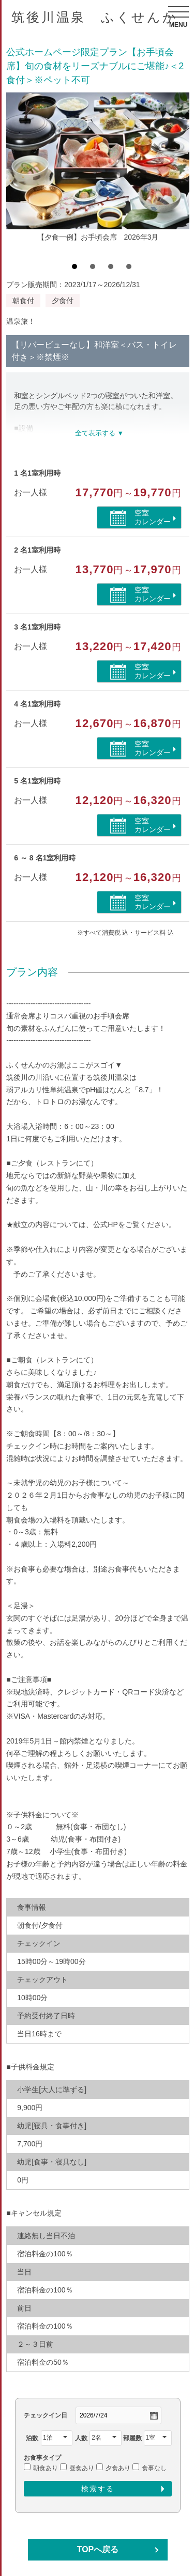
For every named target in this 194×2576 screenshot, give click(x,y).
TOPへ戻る (98, 2549)
